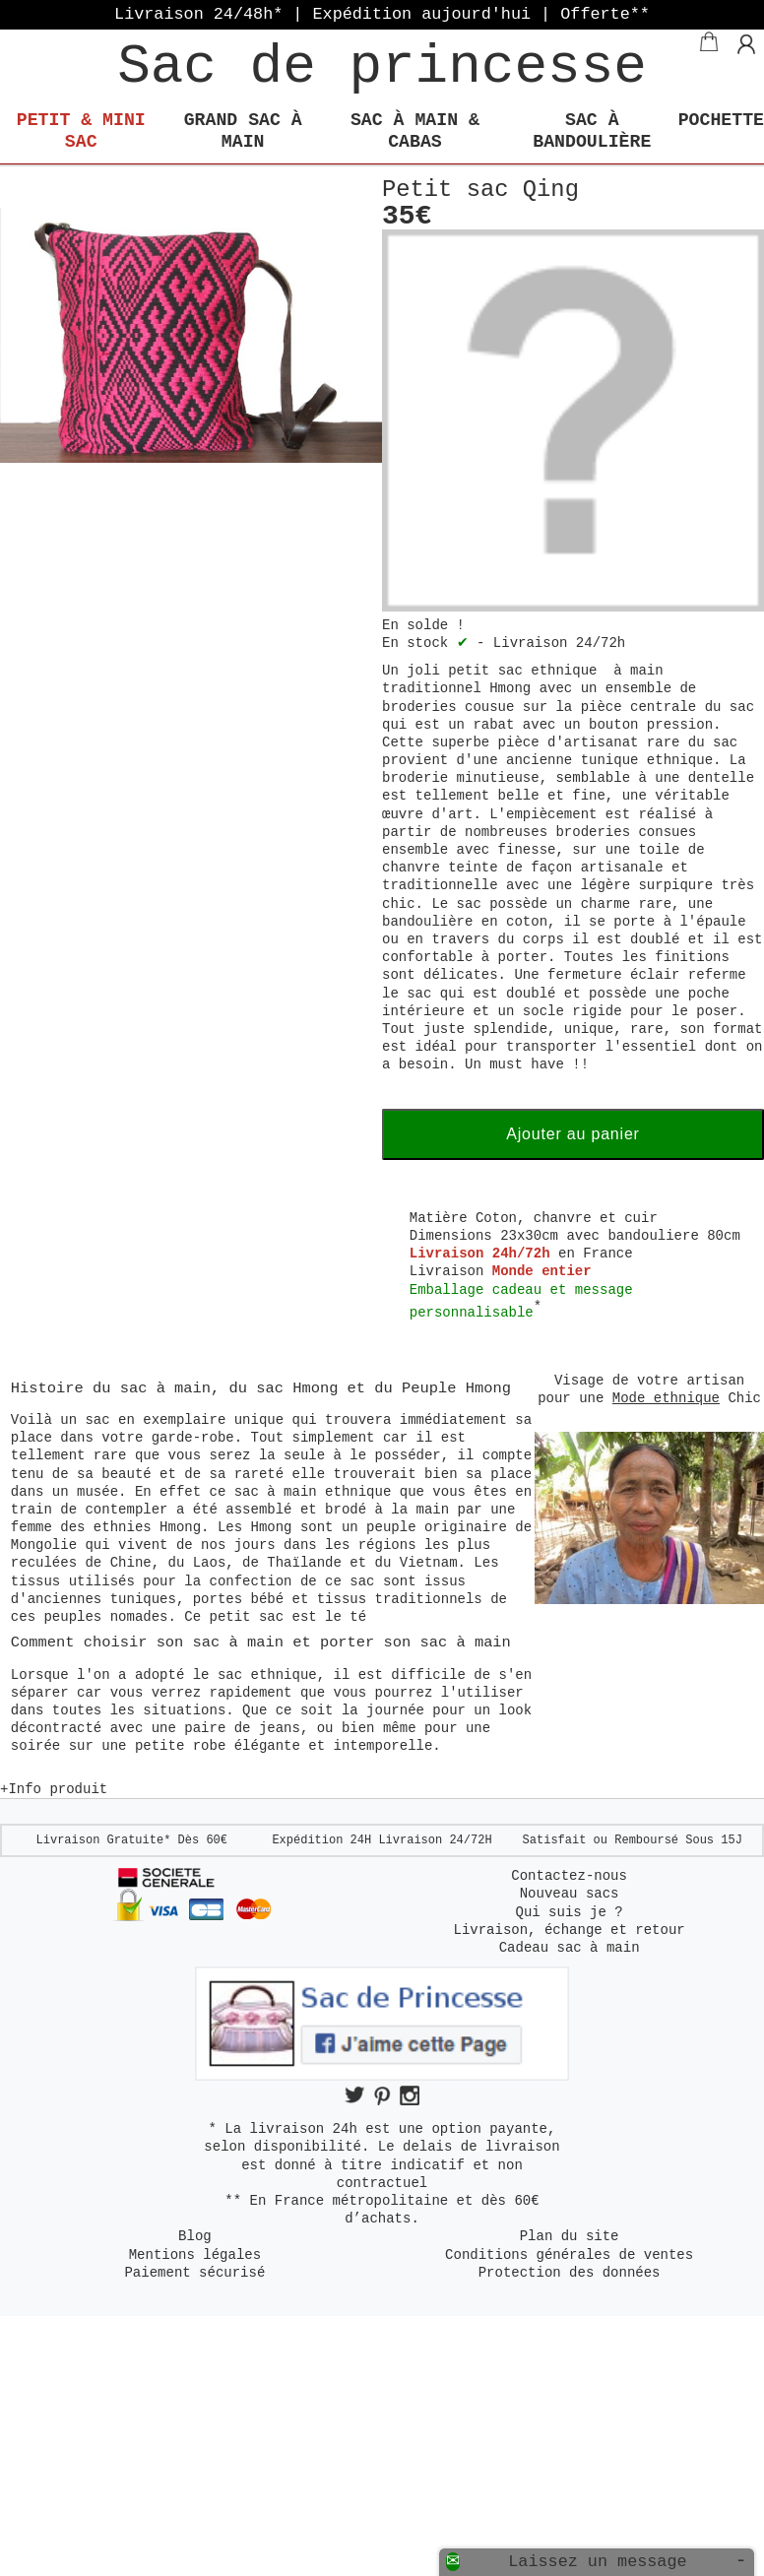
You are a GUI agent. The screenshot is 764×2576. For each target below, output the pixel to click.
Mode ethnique (666, 1398)
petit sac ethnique (522, 670)
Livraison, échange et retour (568, 1930)
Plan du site (569, 2236)
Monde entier (542, 1271)
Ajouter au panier (572, 1134)
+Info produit (53, 1789)
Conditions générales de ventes (569, 2255)
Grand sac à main (243, 131)
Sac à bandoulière (592, 131)
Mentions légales (195, 2255)
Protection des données (569, 2273)
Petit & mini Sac (81, 131)
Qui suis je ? (569, 1912)
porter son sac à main (415, 1642)
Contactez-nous (569, 1876)
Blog (195, 2236)
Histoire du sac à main (111, 1388)
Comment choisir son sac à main (151, 1642)
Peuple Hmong (456, 1388)
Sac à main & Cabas (414, 131)
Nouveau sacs (569, 1893)
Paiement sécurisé (194, 2273)
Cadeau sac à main (569, 1948)
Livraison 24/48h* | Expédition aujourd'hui (382, 14)
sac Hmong (297, 1388)
